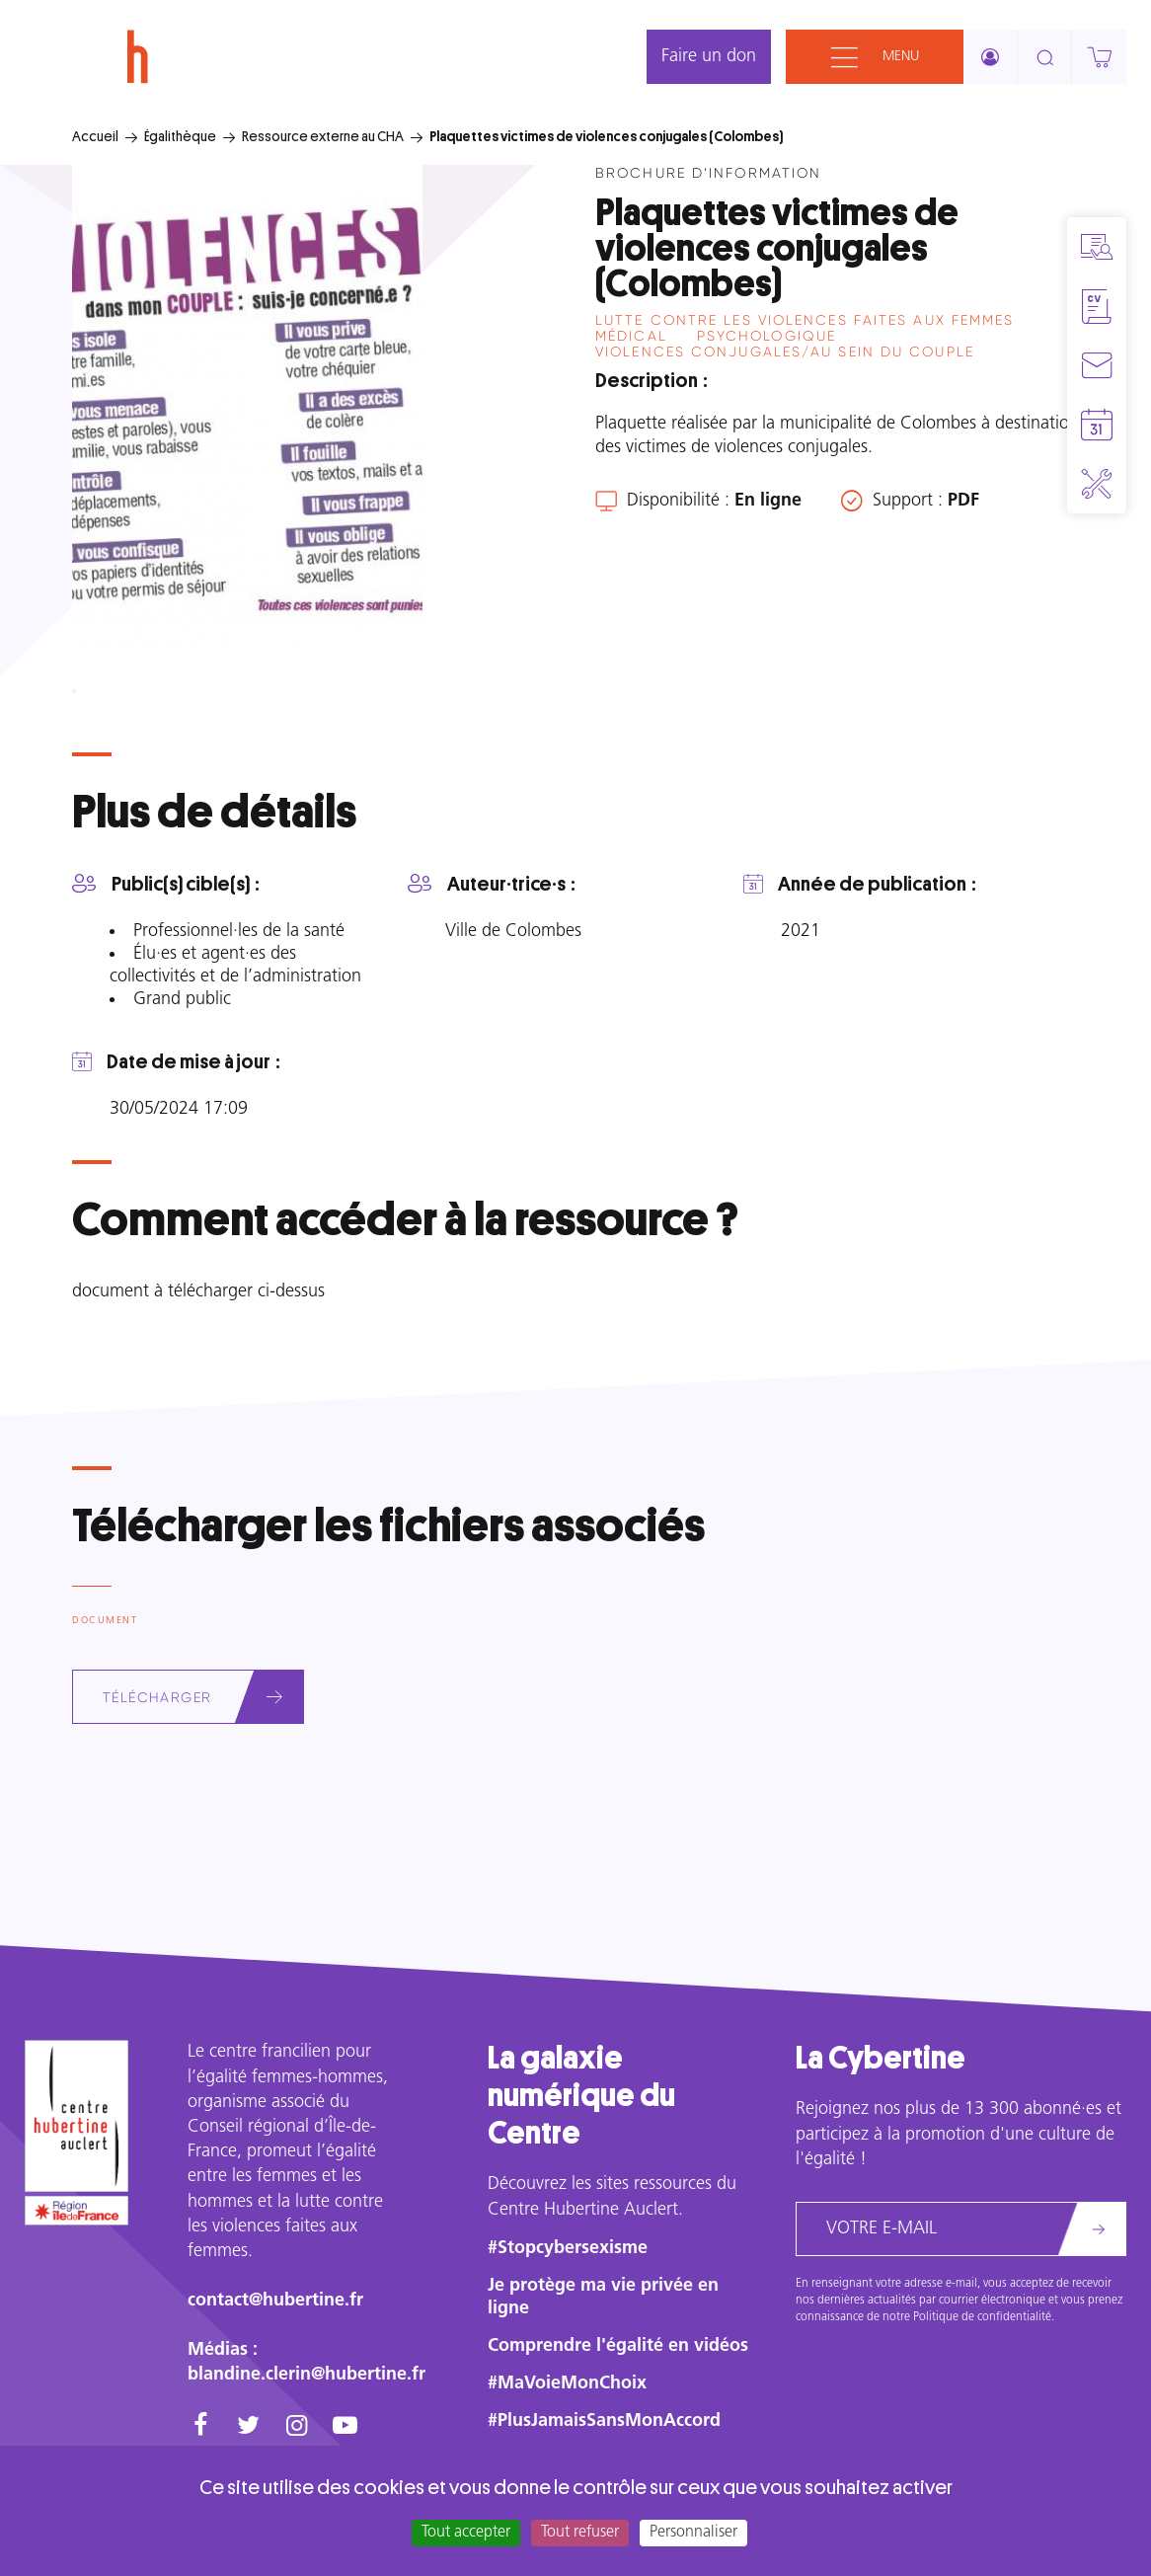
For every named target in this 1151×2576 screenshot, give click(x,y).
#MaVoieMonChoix (567, 2384)
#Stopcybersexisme (568, 2248)
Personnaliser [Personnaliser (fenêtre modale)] (693, 2532)
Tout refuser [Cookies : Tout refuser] (580, 2532)
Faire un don (708, 56)
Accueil (95, 136)
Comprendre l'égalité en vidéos (618, 2346)
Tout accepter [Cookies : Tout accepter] (466, 2532)
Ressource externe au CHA (323, 136)
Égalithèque (180, 136)
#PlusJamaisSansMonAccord (604, 2421)
